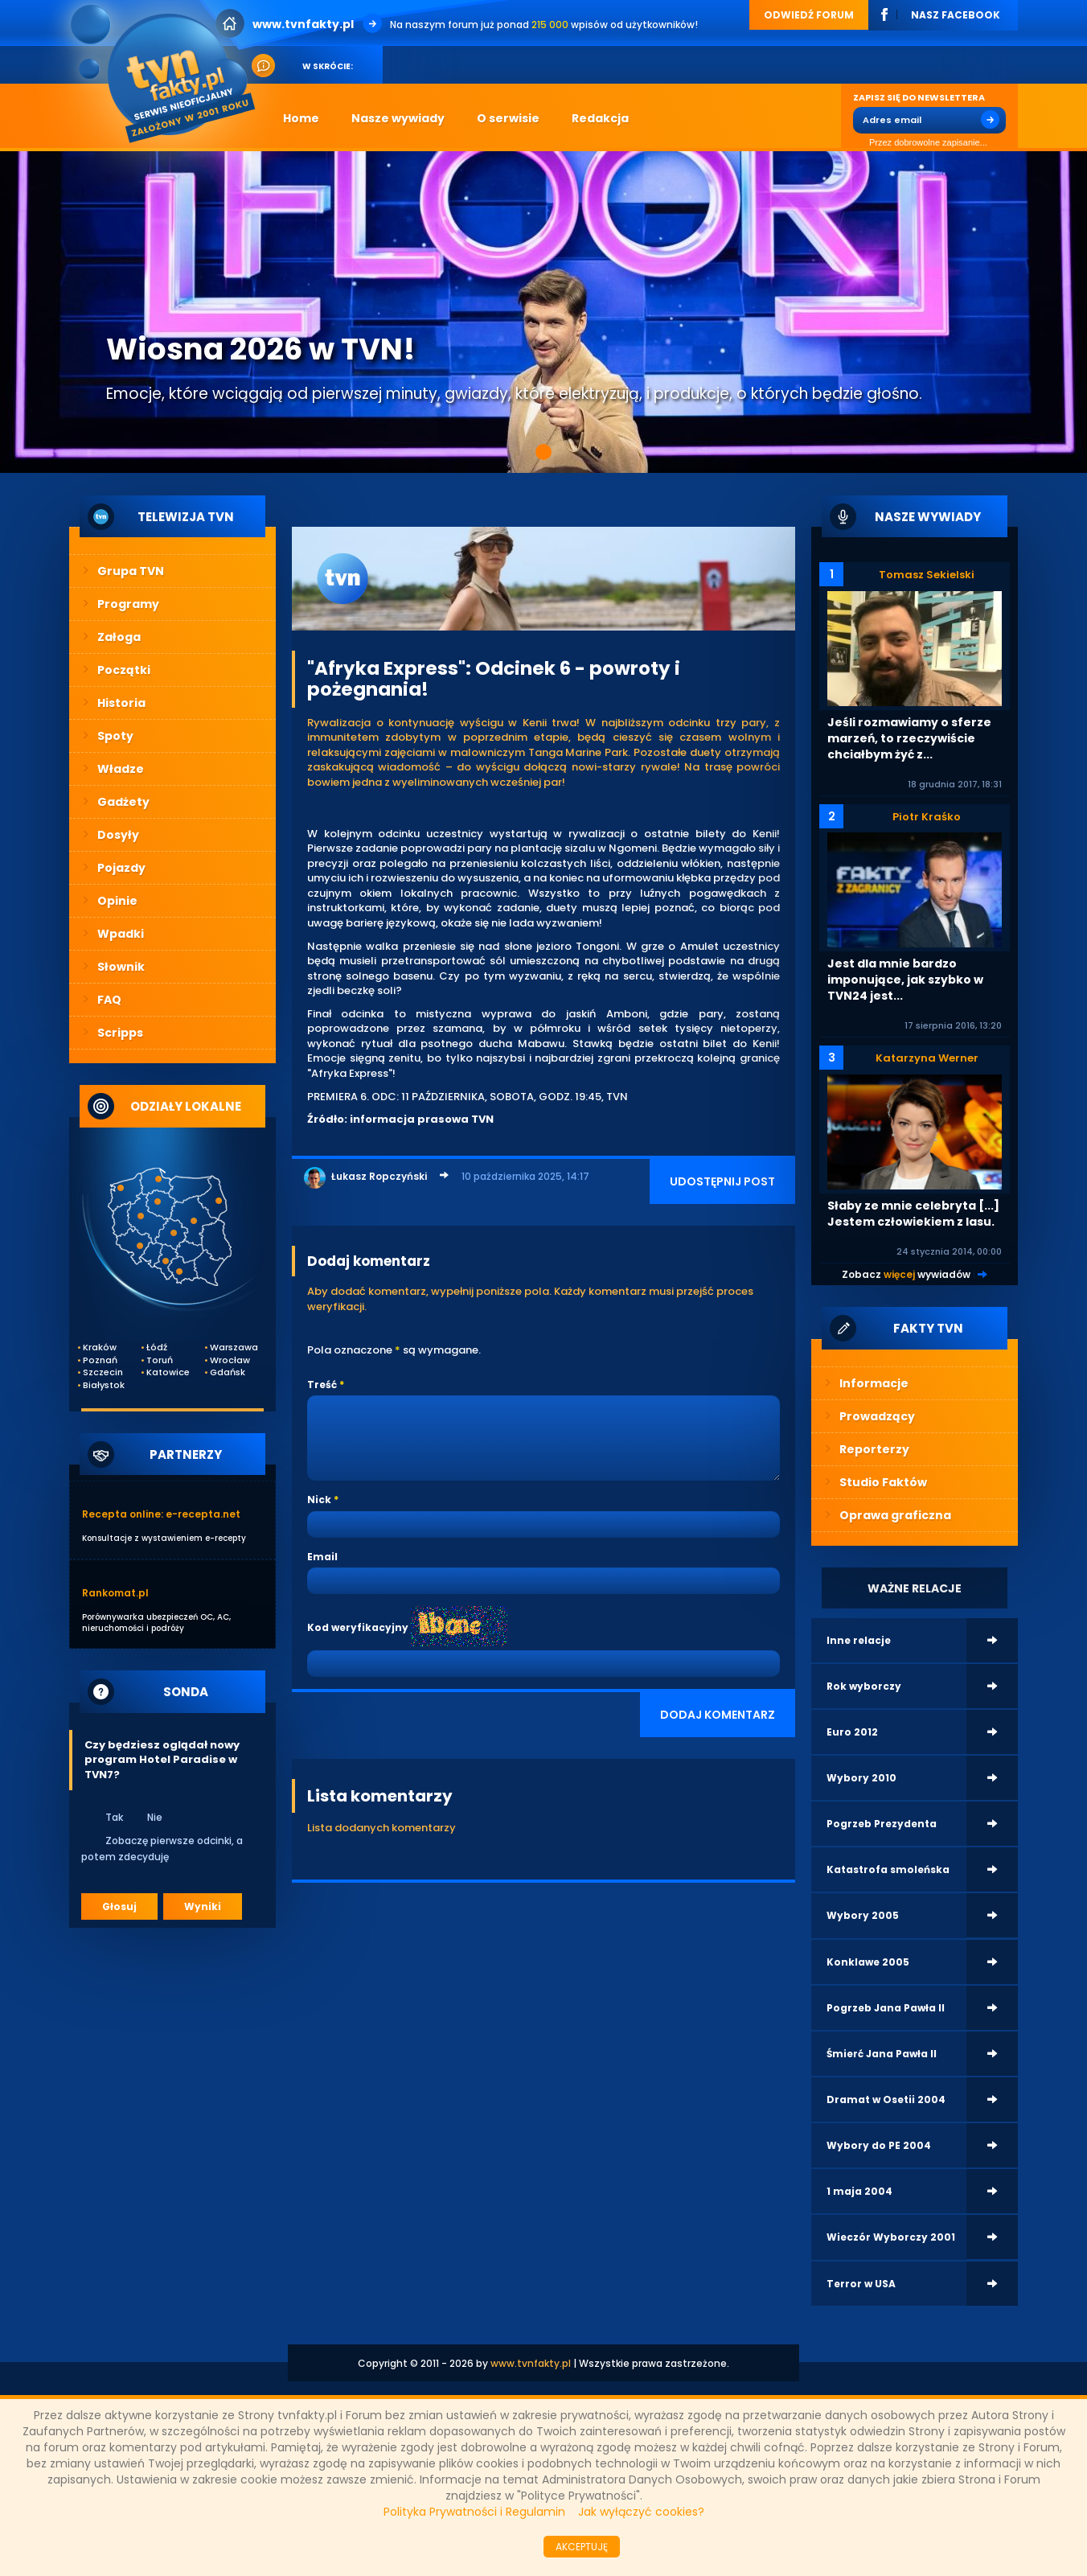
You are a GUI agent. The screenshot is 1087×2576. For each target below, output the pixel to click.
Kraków (100, 1347)
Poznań (100, 1360)
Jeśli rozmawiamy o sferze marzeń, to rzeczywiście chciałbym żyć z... (909, 738)
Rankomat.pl (115, 1593)
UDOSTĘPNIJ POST (722, 1181)
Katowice (167, 1372)
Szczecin (103, 1372)
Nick (319, 1499)
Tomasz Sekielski (926, 574)
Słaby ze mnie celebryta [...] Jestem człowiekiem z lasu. (913, 1214)
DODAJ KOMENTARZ (717, 1715)
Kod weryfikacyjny (357, 1627)
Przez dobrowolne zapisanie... (920, 143)
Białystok (104, 1385)
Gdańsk (227, 1372)
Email (322, 1556)
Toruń (159, 1360)
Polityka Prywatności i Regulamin (474, 2512)
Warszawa (231, 1347)
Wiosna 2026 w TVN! (260, 349)
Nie (144, 1817)
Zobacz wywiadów (906, 1274)
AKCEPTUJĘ (582, 2546)
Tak (103, 1817)
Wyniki (202, 1906)
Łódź (156, 1347)
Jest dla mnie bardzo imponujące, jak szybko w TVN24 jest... (905, 979)
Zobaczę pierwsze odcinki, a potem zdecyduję (162, 1848)
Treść (322, 1384)
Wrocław (230, 1360)
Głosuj (119, 1906)
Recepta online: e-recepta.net (161, 1514)
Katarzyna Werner (927, 1058)
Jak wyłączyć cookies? (641, 2512)
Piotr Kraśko (926, 816)
